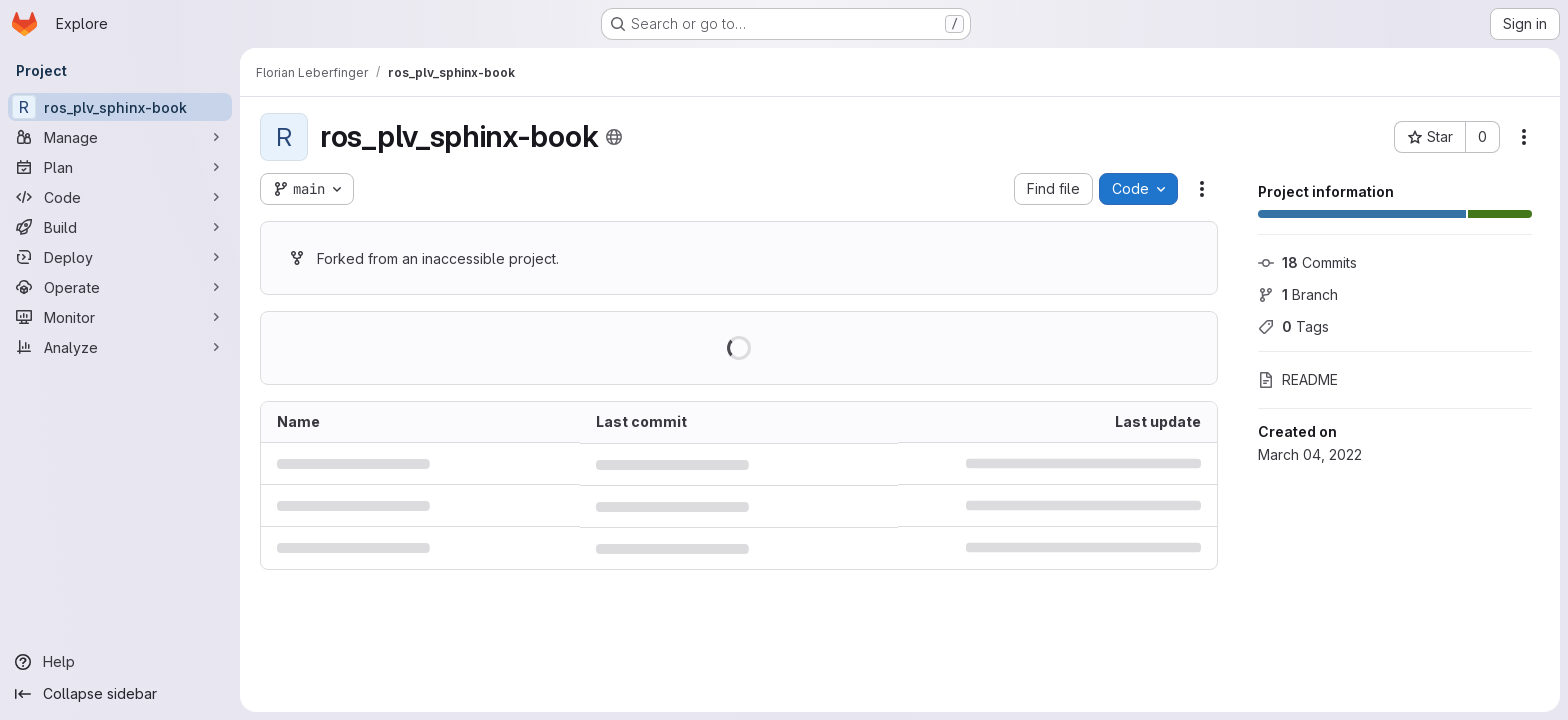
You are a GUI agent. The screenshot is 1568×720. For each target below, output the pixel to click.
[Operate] (120, 287)
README (1298, 379)
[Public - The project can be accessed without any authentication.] (614, 137)
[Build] (120, 227)
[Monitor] (120, 317)
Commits (1307, 262)
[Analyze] (120, 347)
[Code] (120, 197)
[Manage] (120, 137)
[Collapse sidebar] (120, 694)
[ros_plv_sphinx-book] (120, 107)
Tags (1293, 326)
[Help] (120, 662)
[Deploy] (120, 257)
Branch (1298, 294)
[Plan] (120, 167)
